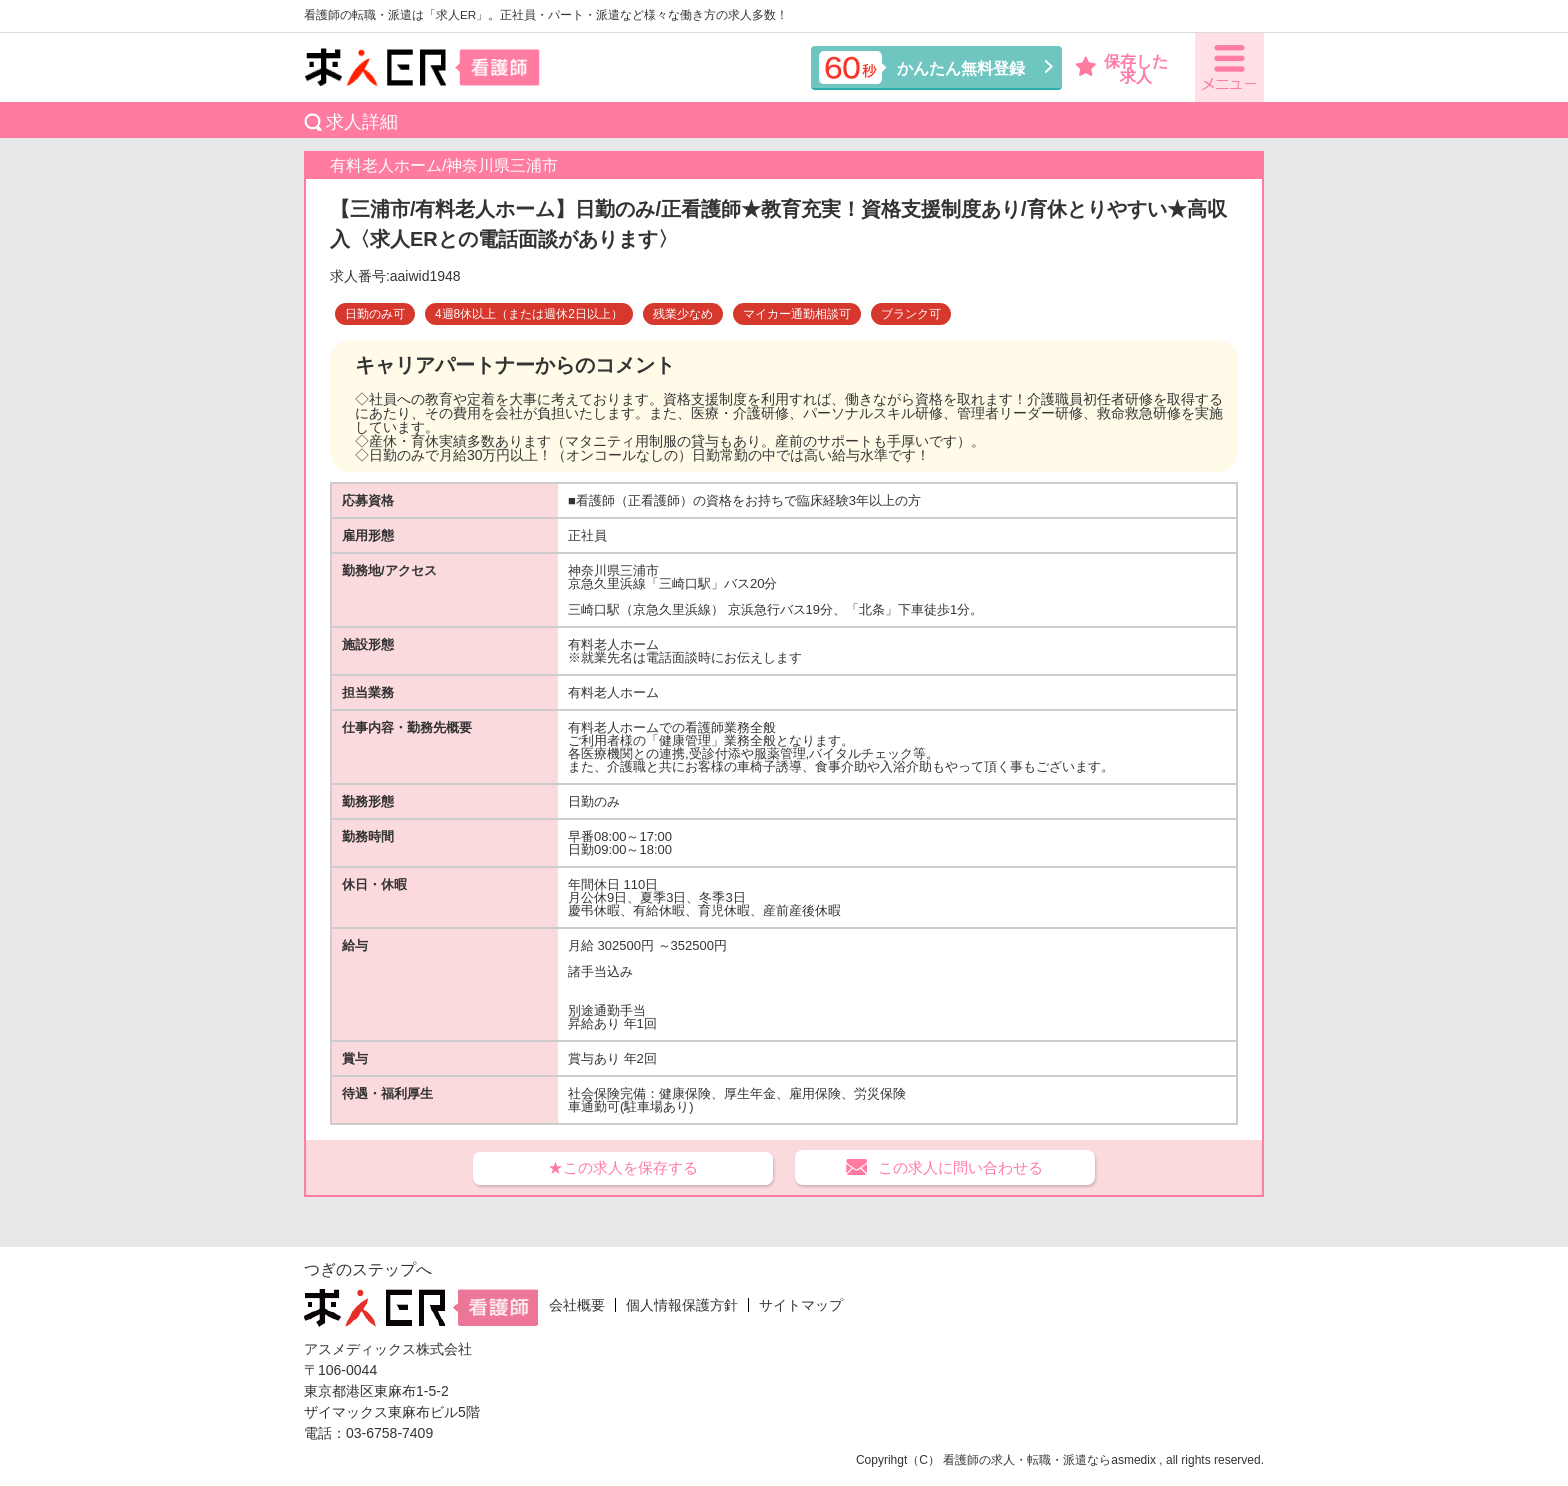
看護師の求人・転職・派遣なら (1027, 1460)
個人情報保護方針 (682, 1305)
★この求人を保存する (623, 1167)
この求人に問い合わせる (960, 1167)
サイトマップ (801, 1305)
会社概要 (577, 1305)
